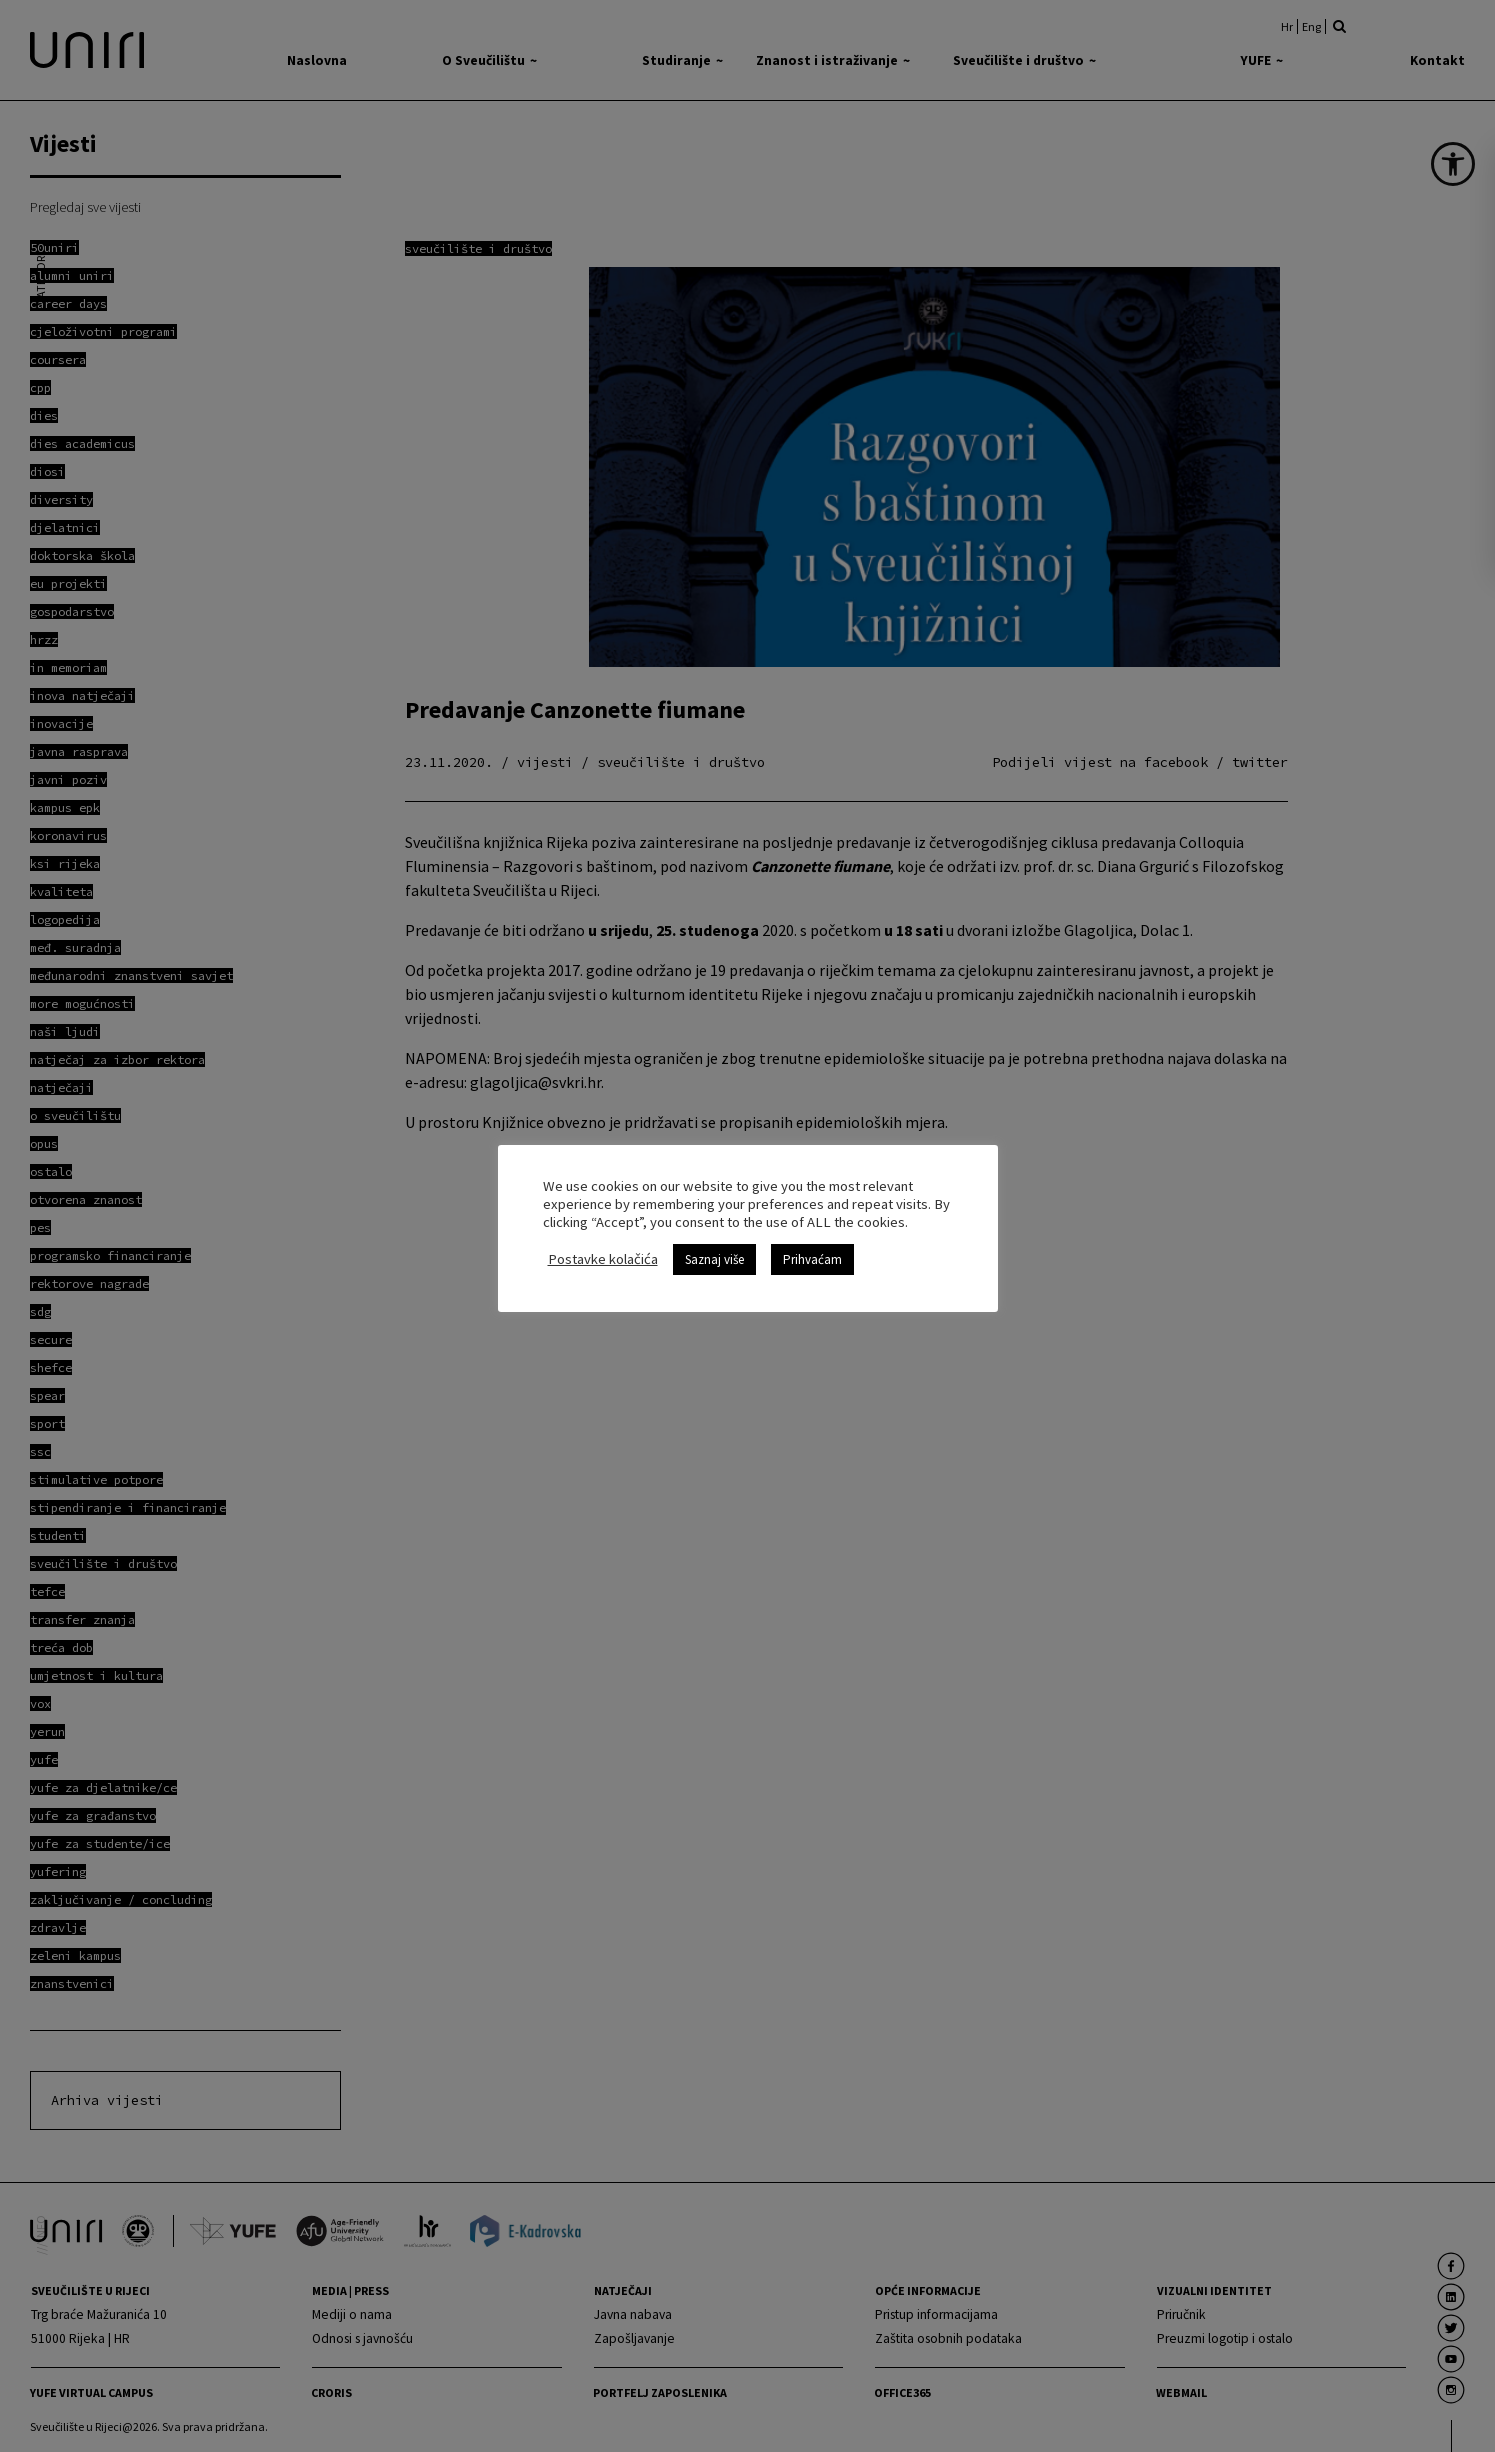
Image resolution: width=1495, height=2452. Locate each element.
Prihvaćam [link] (812, 1259)
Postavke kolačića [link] (603, 1259)
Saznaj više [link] (714, 1259)
